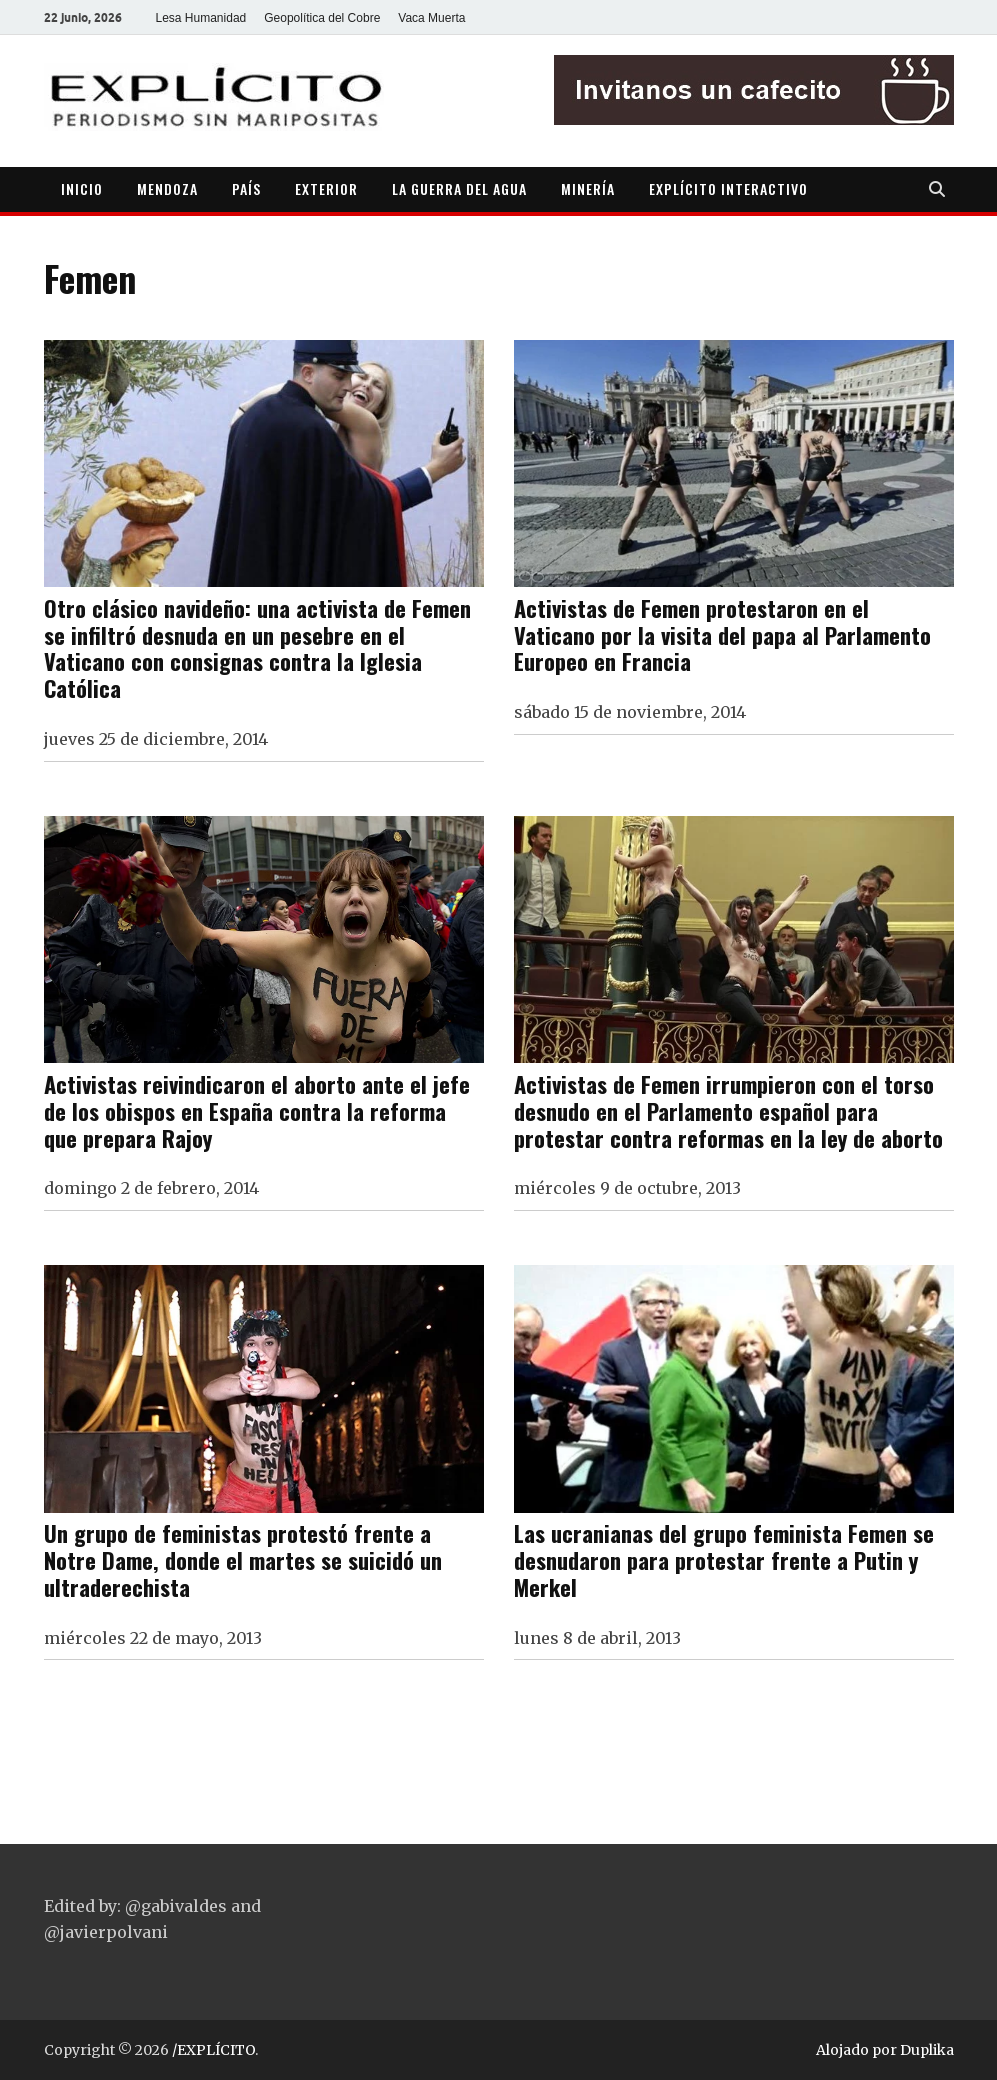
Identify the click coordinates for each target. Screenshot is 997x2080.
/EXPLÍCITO (213, 2050)
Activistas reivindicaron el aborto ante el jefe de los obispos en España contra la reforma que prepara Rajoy (257, 1110)
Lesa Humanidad (201, 18)
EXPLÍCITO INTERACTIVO (728, 188)
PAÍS (246, 188)
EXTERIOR (326, 188)
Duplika (927, 2050)
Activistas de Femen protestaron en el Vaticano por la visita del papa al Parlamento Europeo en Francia (722, 634)
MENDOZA (167, 188)
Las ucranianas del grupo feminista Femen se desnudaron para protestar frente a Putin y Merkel (724, 1559)
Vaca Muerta (431, 18)
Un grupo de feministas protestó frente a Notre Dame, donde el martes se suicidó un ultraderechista (243, 1559)
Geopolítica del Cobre (322, 18)
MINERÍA (588, 188)
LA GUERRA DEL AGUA (459, 188)
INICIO (82, 188)
